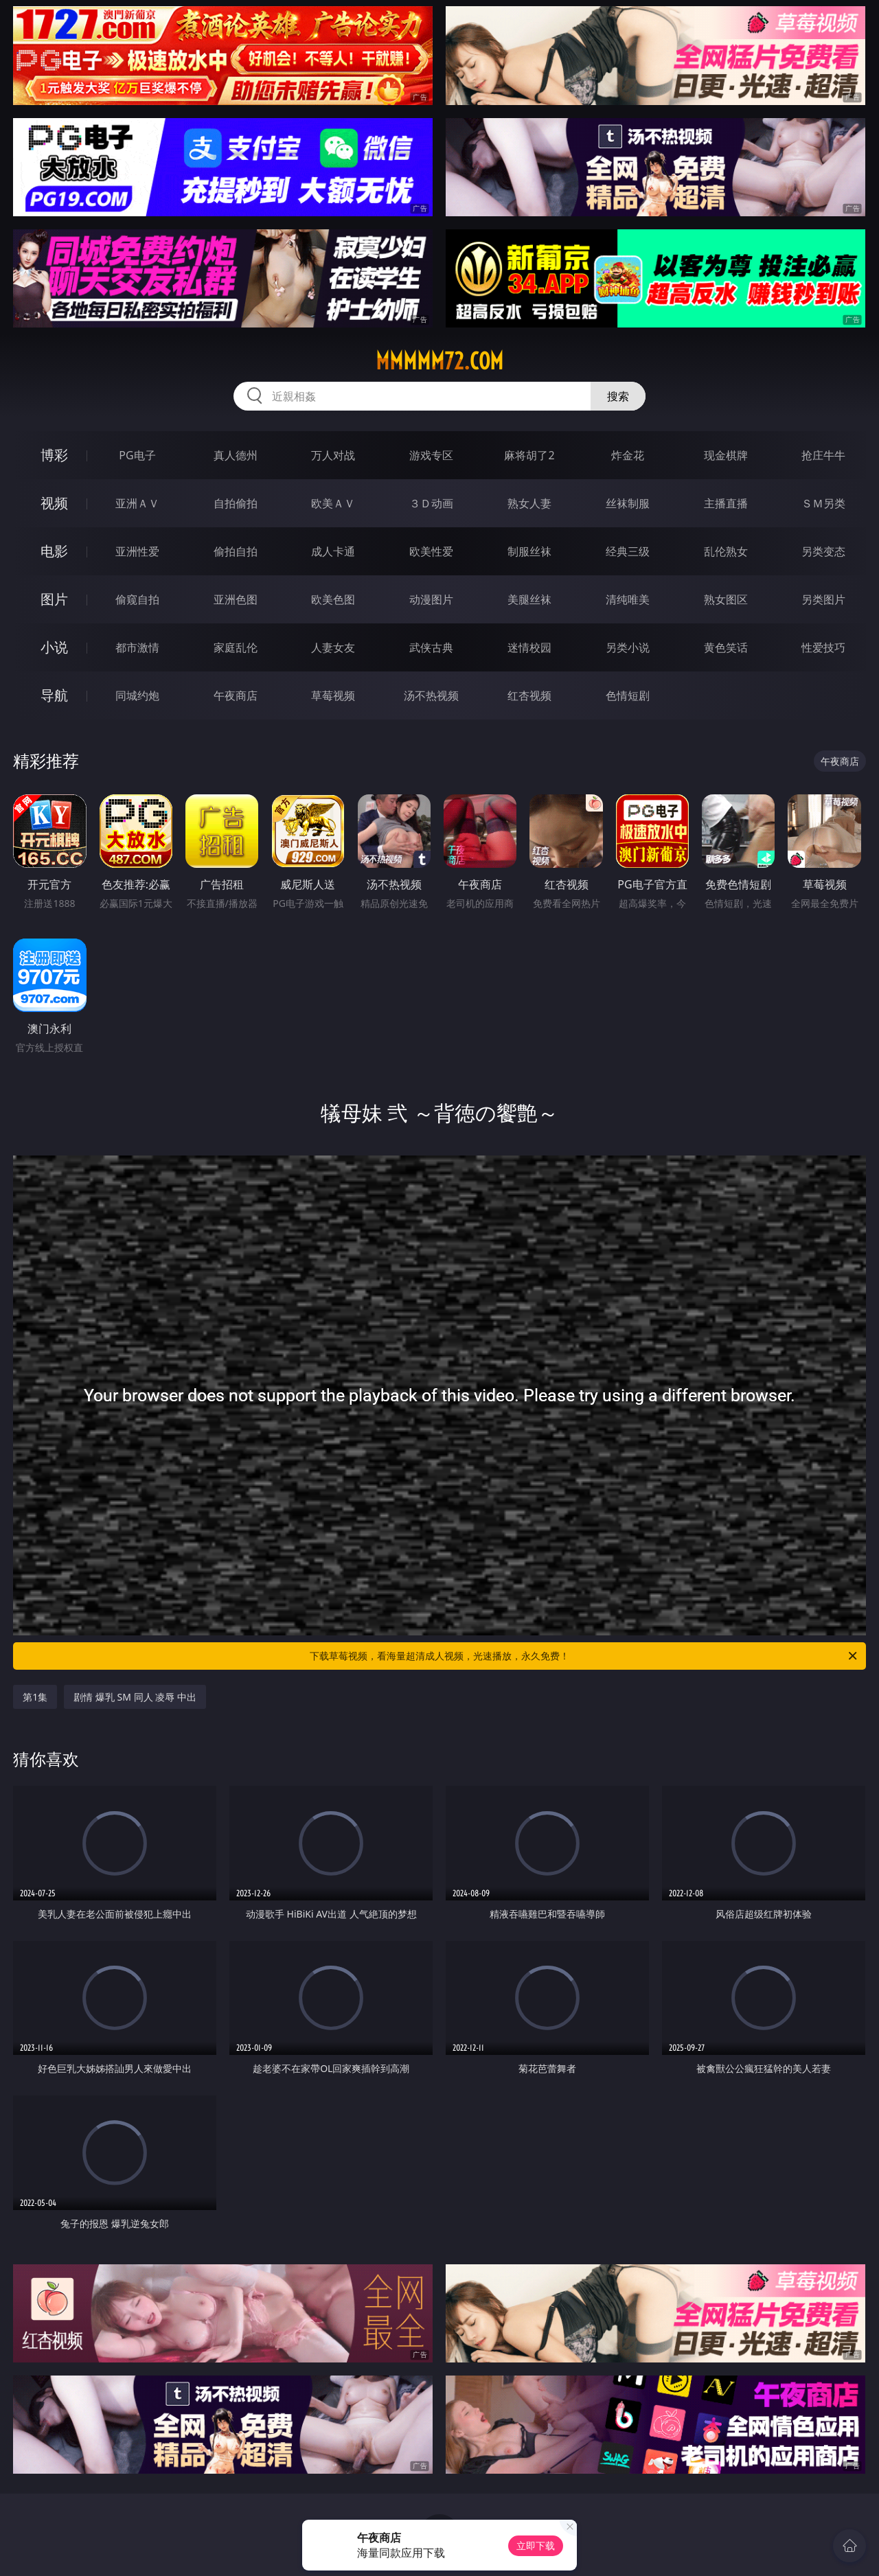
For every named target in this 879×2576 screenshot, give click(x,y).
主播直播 (726, 503)
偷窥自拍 (137, 599)
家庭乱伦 (236, 647)
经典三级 (628, 551)
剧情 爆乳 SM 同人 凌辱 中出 (134, 1696)
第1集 (35, 1696)
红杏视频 (529, 695)
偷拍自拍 (236, 551)
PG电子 (137, 455)
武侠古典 (431, 647)
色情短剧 (628, 695)
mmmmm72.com (439, 361)
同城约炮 (137, 695)
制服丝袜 (529, 551)
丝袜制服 (628, 503)
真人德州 (236, 455)
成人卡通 (333, 551)
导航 (54, 695)
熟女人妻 (529, 503)
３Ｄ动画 (431, 503)
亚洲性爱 (137, 551)
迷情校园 (529, 647)
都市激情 (137, 647)
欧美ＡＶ (333, 503)
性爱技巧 (823, 647)
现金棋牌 (726, 455)
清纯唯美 (628, 599)
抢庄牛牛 (823, 455)
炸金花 (627, 455)
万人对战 (333, 455)
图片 (54, 599)
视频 (54, 503)
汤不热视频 (431, 695)
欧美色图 (333, 599)
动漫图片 (431, 599)
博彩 (54, 455)
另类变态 (823, 551)
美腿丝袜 (529, 599)
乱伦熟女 (726, 551)
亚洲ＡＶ (137, 503)
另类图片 (823, 599)
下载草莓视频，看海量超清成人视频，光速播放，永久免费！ (584, 1656)
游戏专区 (431, 455)
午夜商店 (236, 695)
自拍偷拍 (236, 503)
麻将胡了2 (529, 455)
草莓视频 (333, 695)
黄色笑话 (726, 647)
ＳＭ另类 (823, 503)
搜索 (618, 396)
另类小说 (628, 647)
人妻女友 (333, 647)
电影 (54, 551)
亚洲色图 (236, 599)
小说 (54, 647)
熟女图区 (726, 599)
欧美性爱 (431, 551)
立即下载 (535, 2545)
